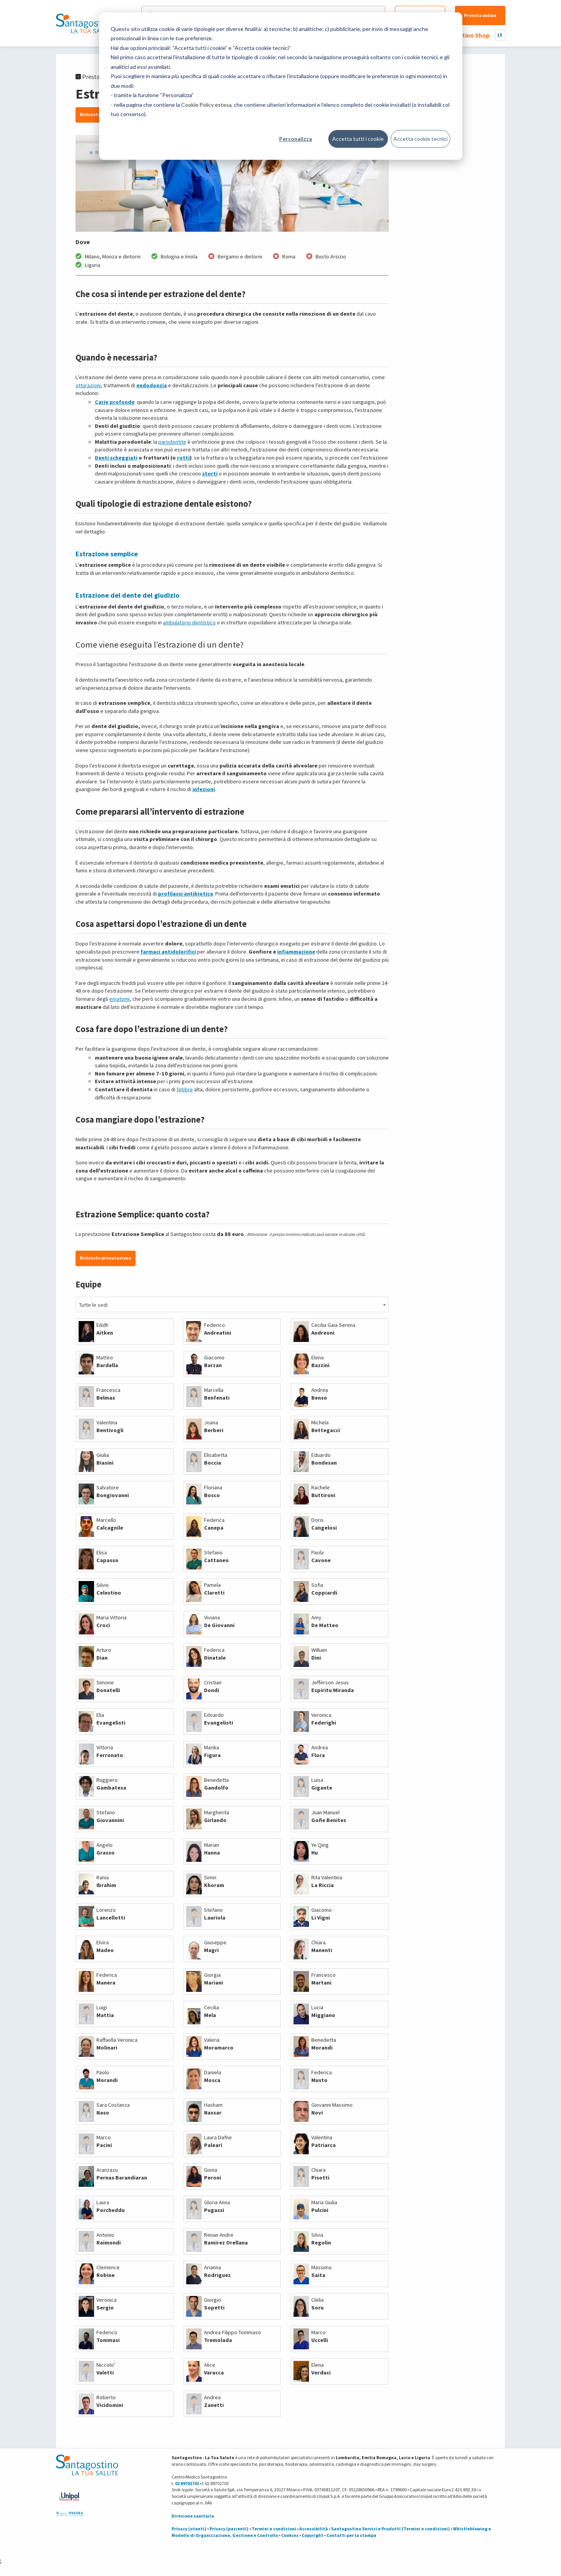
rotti (183, 457)
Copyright (312, 2535)
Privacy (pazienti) (229, 2529)
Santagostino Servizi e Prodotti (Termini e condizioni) (390, 2529)
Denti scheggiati (116, 457)
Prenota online (480, 15)
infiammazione (296, 951)
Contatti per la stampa (351, 2535)
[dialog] (280, 86)
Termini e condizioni (274, 2529)
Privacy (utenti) (189, 2529)
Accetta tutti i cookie (358, 138)
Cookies (290, 2535)
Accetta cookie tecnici (420, 138)
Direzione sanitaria (193, 2516)
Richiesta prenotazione (105, 1258)
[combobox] (232, 1304)
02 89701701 (187, 2483)
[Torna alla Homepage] (85, 23)
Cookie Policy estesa (206, 104)
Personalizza (295, 138)
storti (210, 473)
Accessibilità (313, 2529)
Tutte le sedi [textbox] (93, 1304)
